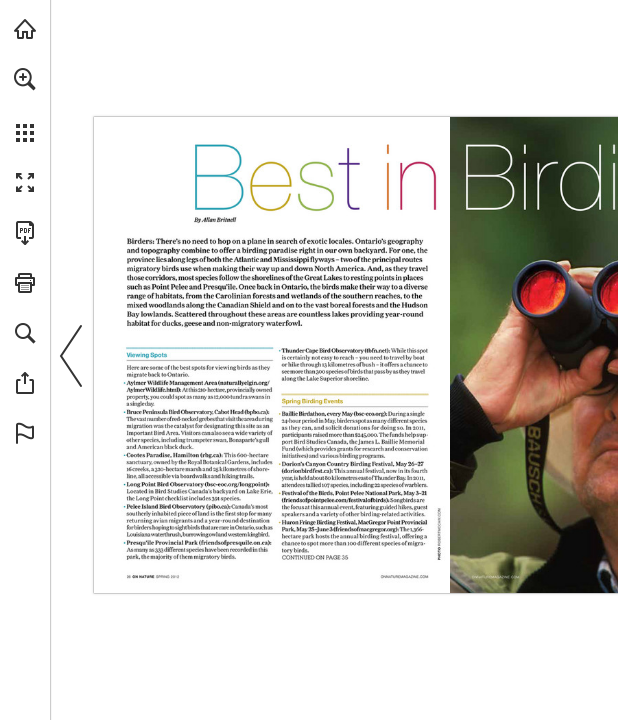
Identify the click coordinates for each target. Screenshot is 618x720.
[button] (25, 79)
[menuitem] (25, 105)
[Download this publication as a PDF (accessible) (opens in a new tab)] (25, 233)
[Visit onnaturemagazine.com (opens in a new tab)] (25, 29)
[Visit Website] (440, 526)
